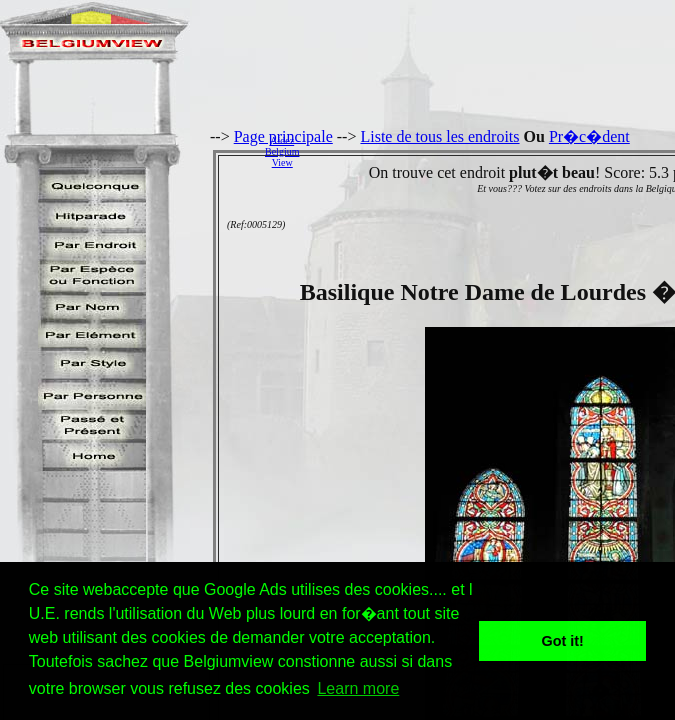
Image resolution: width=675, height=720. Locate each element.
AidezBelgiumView (282, 151)
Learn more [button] (358, 688)
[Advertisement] (492, 151)
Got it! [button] (563, 641)
